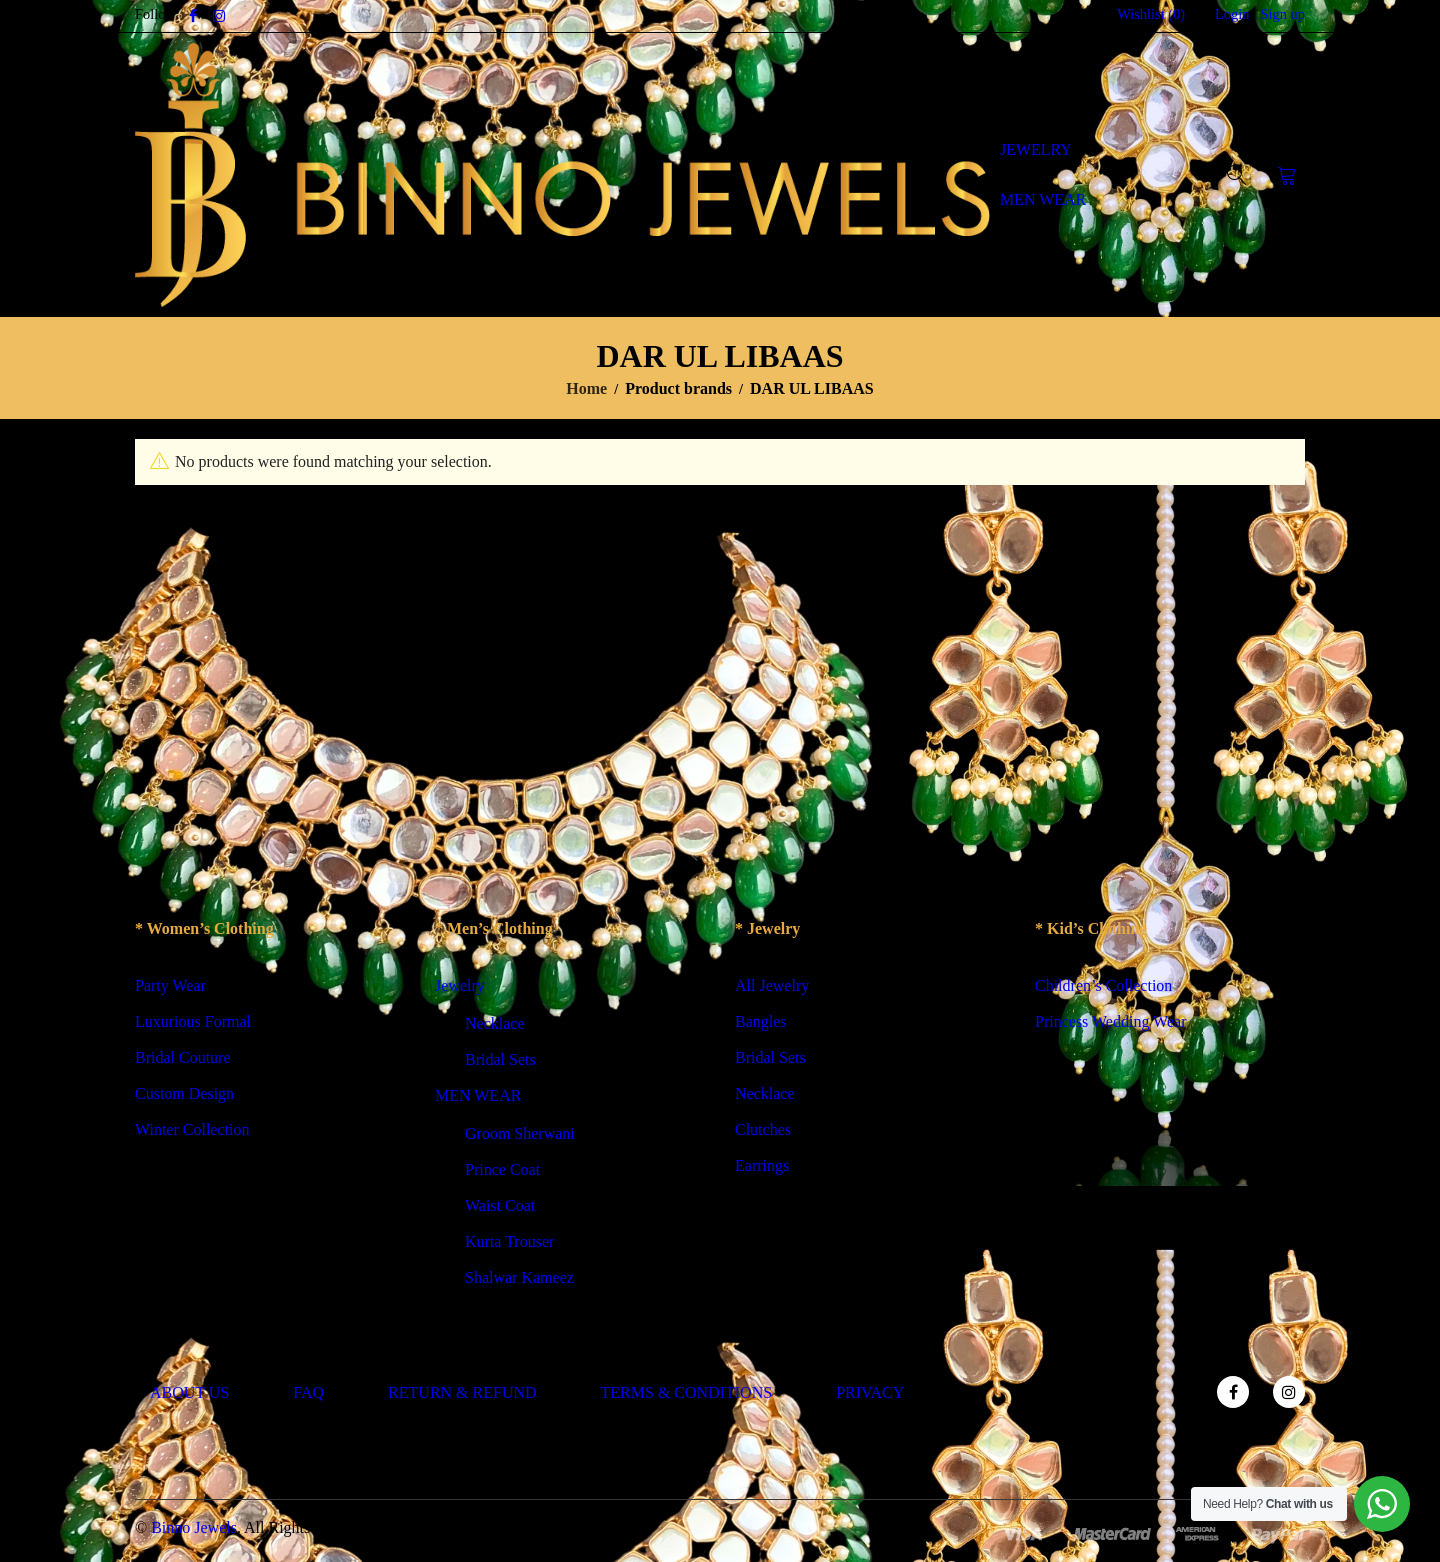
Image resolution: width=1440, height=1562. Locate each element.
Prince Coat (502, 1169)
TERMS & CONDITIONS (687, 1392)
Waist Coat (500, 1205)
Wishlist (1151, 14)
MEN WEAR (478, 1095)
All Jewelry (772, 985)
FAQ (308, 1392)
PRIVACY (870, 1392)
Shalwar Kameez (519, 1277)
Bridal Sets (500, 1059)
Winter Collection (192, 1129)
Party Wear (170, 985)
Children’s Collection (1103, 985)
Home (586, 388)
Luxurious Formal (193, 1021)
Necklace (495, 1023)
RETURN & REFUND (462, 1392)
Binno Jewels (194, 1527)
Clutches (763, 1129)
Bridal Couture (183, 1057)
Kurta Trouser (509, 1241)
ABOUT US (189, 1392)
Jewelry (460, 985)
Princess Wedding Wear (1110, 1021)
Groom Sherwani (520, 1133)
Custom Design (184, 1093)
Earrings (762, 1165)
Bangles (761, 1021)
